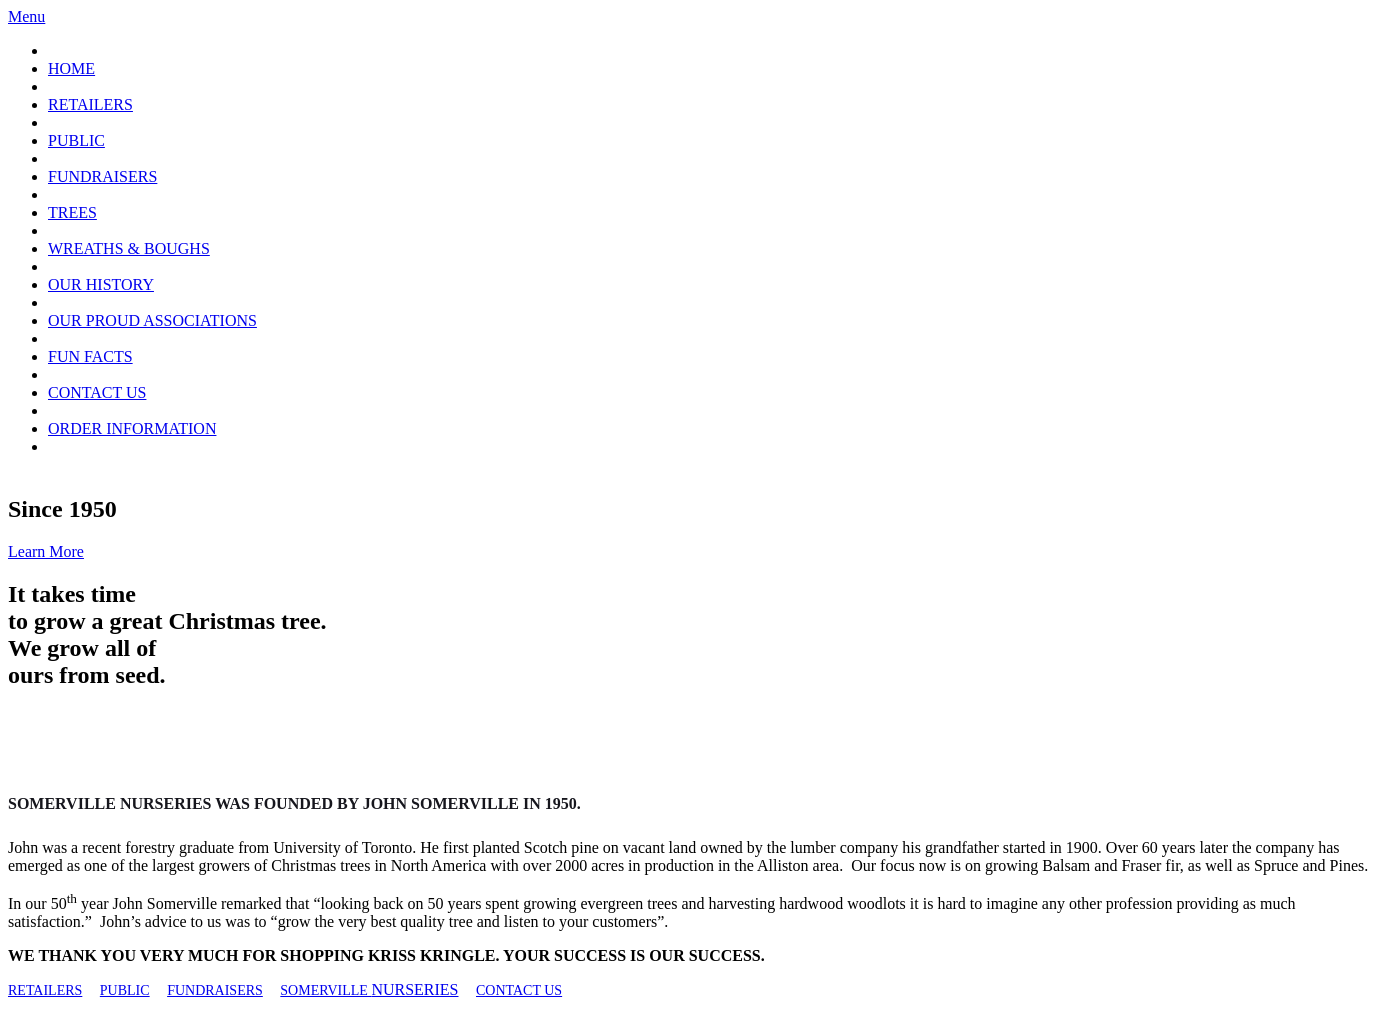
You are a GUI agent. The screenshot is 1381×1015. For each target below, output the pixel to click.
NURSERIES (414, 989)
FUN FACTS (90, 356)
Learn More (46, 551)
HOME (71, 68)
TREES (72, 212)
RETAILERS (90, 104)
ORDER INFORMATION (132, 428)
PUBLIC (76, 140)
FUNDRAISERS (102, 176)
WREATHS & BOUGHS (129, 248)
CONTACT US (97, 392)
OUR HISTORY (101, 284)
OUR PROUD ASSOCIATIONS (152, 320)
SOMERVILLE (325, 990)
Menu (26, 16)
